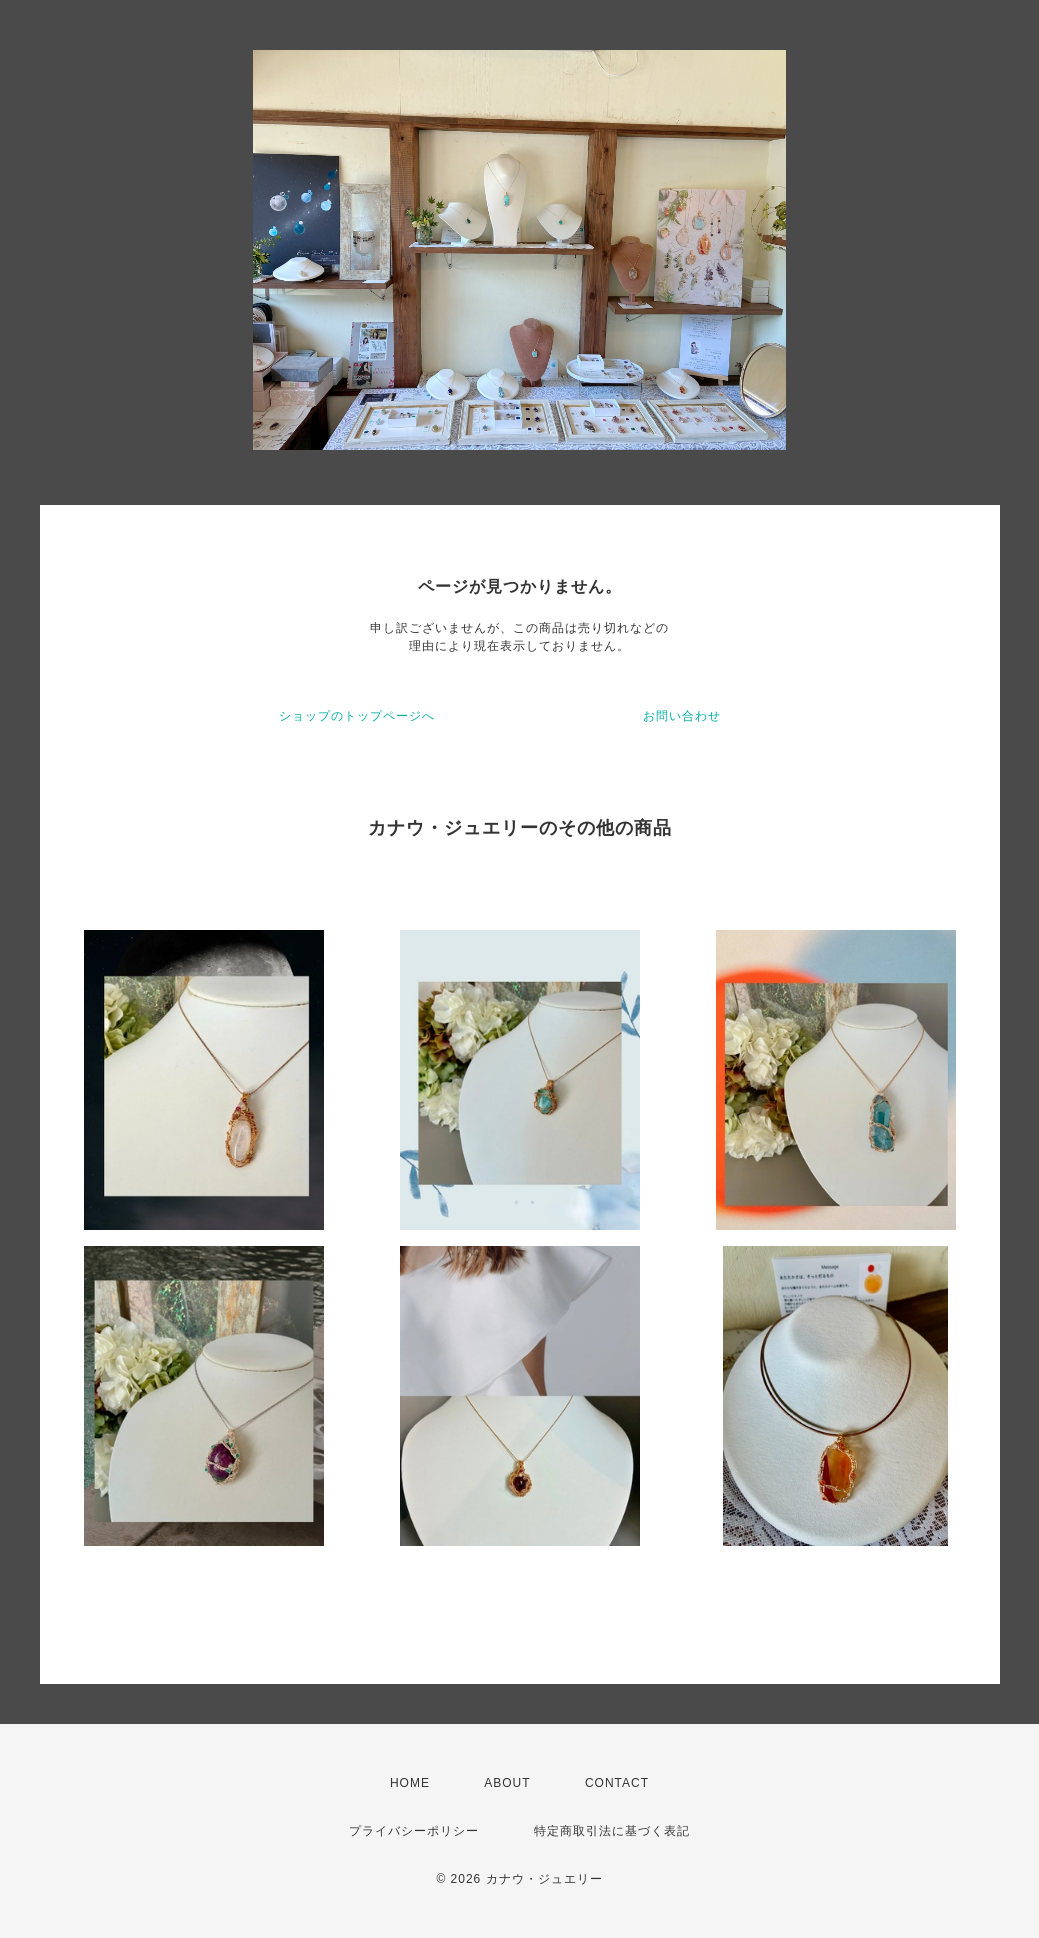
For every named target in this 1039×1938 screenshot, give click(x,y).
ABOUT (507, 1783)
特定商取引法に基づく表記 (612, 1831)
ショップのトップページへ (357, 716)
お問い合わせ (682, 716)
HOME (410, 1783)
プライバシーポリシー (414, 1831)
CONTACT (617, 1783)
